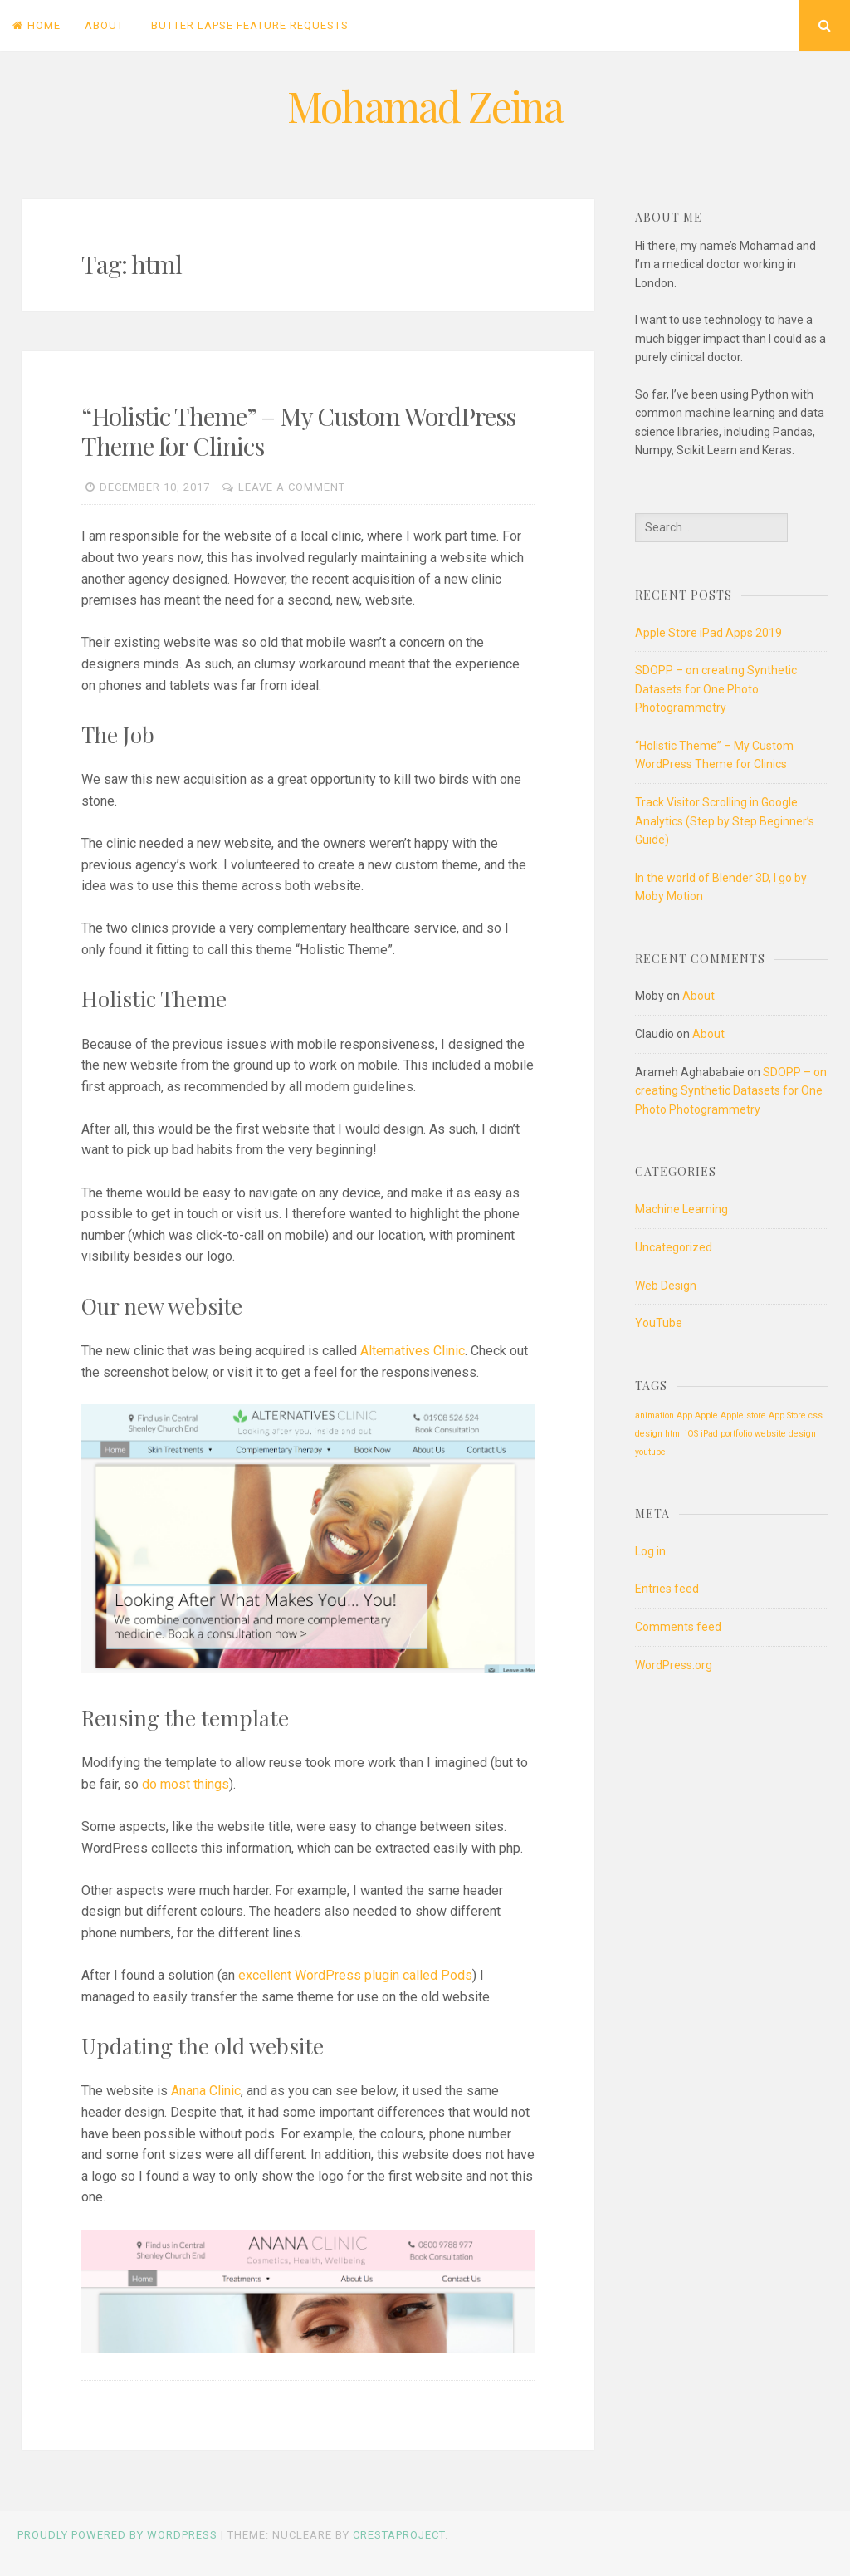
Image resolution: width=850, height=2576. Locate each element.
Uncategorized (673, 1247)
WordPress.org (673, 1665)
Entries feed (667, 1588)
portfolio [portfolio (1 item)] (736, 1433)
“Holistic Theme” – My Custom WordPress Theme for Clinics (298, 431)
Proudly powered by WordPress (117, 2535)
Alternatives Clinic (412, 1351)
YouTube (658, 1323)
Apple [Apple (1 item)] (706, 1415)
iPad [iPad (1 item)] (709, 1433)
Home (36, 25)
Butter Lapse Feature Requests (250, 25)
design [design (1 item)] (648, 1433)
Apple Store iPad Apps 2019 (708, 632)
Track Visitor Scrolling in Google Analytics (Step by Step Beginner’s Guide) (724, 821)
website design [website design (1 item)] (785, 1433)
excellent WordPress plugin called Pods (355, 1975)
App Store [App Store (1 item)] (787, 1415)
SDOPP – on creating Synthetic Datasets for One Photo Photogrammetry (716, 689)
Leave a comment (291, 487)
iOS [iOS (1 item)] (691, 1433)
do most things (185, 1784)
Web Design (665, 1285)
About (104, 25)
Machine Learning (681, 1209)
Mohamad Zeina (425, 106)
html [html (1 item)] (673, 1433)
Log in (650, 1551)
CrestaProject (399, 2535)
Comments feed (678, 1626)
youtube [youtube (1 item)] (650, 1452)
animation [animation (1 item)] (654, 1415)
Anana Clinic (206, 2091)
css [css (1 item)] (815, 1415)
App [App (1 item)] (684, 1415)
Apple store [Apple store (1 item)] (743, 1415)
